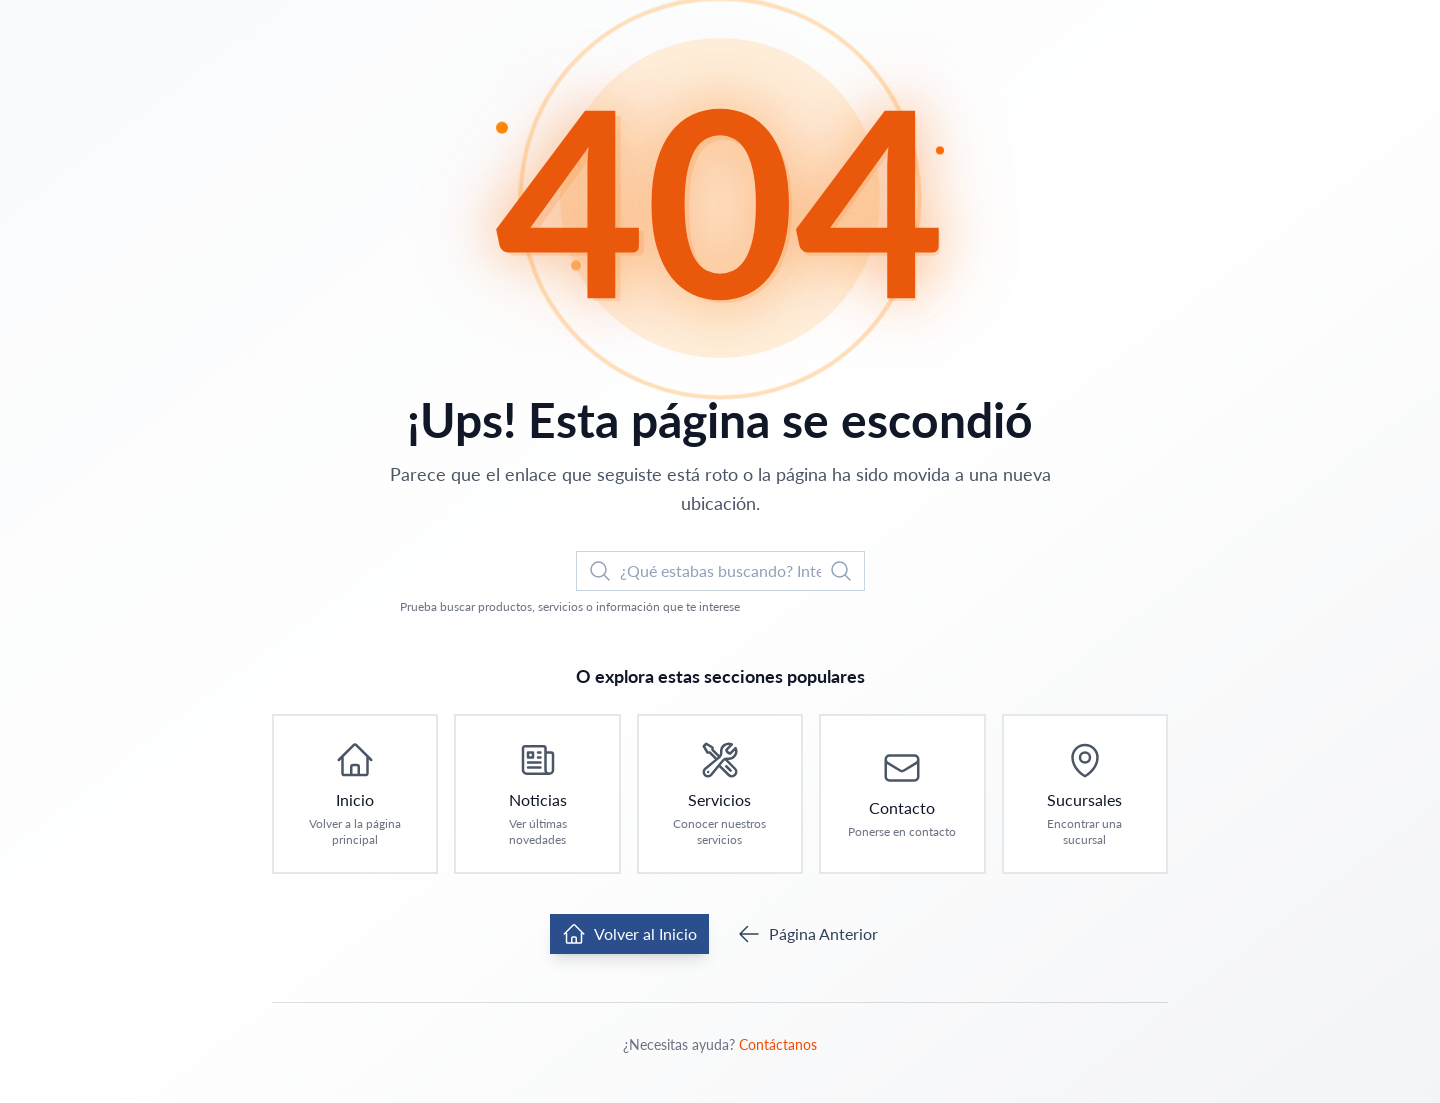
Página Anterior (807, 934)
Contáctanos (778, 1044)
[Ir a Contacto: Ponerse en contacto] (902, 794)
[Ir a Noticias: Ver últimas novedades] (537, 794)
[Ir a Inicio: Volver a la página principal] (355, 794)
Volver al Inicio (629, 934)
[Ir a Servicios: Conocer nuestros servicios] (720, 794)
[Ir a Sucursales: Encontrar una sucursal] (1085, 794)
